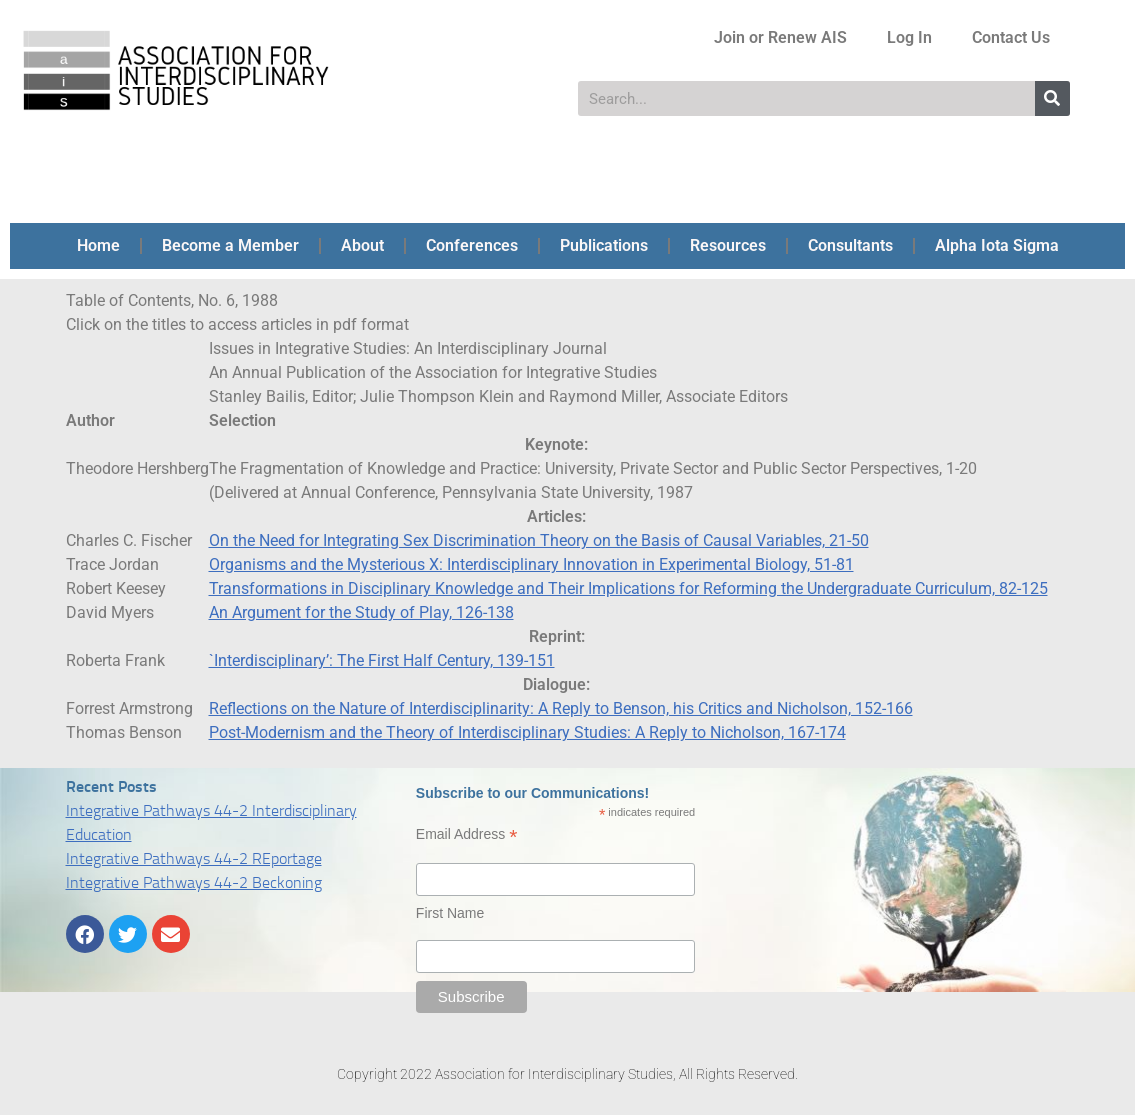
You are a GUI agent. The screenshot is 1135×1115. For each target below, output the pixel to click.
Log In (909, 37)
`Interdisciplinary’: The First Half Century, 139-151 (382, 660)
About (362, 245)
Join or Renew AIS (780, 37)
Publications (604, 245)
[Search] (1052, 98)
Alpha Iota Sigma (997, 245)
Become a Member (230, 245)
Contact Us (1011, 37)
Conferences (472, 245)
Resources (728, 245)
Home (98, 245)
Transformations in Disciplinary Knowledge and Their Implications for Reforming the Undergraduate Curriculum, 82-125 (628, 588)
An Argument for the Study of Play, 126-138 (361, 612)
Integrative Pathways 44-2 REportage (194, 858)
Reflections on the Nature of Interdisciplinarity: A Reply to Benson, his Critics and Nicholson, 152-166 (561, 708)
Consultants (850, 245)
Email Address (467, 834)
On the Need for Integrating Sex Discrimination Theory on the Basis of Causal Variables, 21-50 (539, 540)
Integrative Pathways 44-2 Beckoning (194, 882)
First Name (450, 913)
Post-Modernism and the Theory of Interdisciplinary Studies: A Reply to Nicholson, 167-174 (527, 732)
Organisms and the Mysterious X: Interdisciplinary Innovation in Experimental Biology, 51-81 (531, 564)
